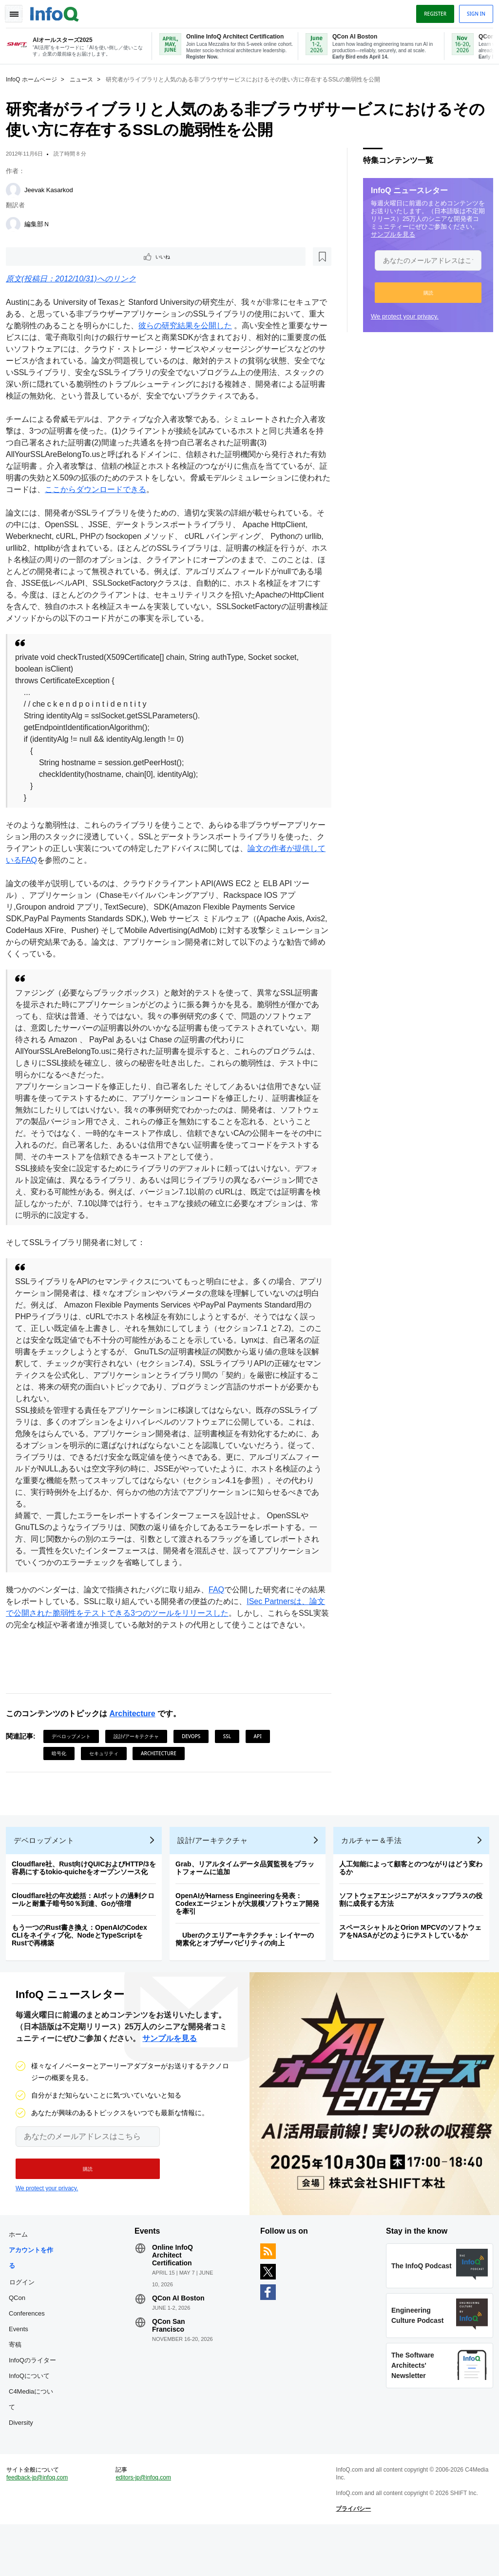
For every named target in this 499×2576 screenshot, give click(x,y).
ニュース (85, 78)
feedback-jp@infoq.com (41, 2525)
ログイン (25, 2322)
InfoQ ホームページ (35, 78)
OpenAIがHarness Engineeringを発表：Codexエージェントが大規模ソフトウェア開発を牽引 (251, 1935)
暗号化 (63, 1777)
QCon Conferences (31, 2345)
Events (22, 2369)
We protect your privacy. (401, 315)
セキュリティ (107, 1777)
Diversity (25, 2462)
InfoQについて (33, 2415)
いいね (37, 256)
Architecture (136, 1738)
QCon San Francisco (170, 2365)
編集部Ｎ (41, 223)
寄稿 (19, 2384)
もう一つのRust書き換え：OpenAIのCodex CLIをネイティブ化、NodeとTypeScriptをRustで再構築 (83, 1967)
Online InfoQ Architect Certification (174, 2295)
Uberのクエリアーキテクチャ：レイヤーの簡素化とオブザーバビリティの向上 (248, 1971)
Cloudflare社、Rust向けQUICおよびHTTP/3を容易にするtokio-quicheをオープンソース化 (88, 1900)
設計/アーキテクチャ (140, 1760)
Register (431, 11)
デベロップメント (75, 1760)
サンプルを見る (389, 233)
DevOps (195, 1760)
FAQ (220, 1602)
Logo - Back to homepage (58, 11)
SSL (231, 1760)
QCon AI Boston (180, 2338)
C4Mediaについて (35, 2439)
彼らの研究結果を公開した (204, 326)
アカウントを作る (35, 2297)
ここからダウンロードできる (130, 502)
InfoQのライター (36, 2400)
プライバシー (352, 2556)
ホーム (22, 2274)
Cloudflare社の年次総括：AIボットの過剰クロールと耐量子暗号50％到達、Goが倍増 (87, 1932)
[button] (424, 291)
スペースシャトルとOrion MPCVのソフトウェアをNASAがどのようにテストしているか (414, 1963)
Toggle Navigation (18, 11)
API (262, 1760)
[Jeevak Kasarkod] (17, 189)
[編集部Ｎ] (17, 223)
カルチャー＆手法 (375, 1872)
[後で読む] (70, 256)
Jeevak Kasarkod (52, 189)
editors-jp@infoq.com (145, 2525)
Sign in (472, 11)
